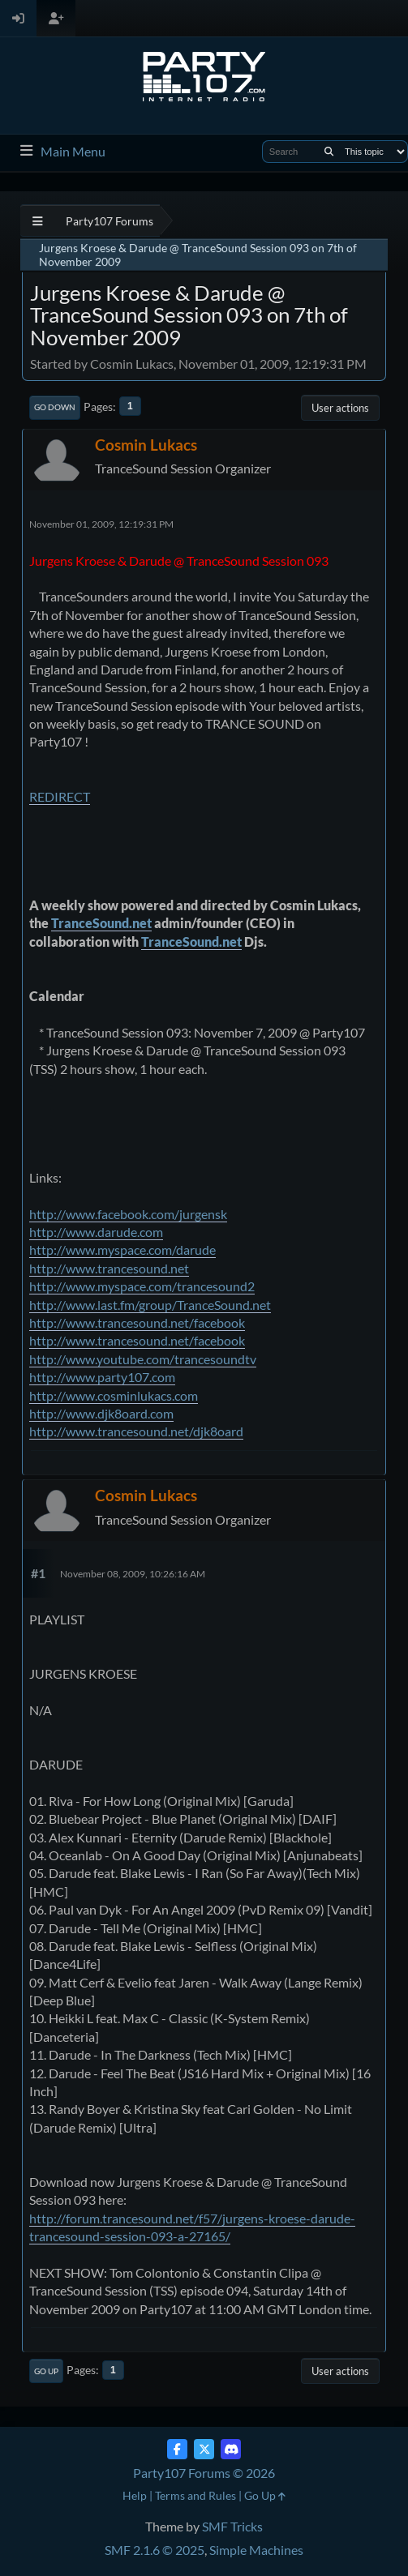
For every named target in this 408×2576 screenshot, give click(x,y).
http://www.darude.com (96, 1231)
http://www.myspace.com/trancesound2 (142, 1286)
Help (134, 2495)
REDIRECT (59, 796)
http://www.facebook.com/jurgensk (128, 1214)
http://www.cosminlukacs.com (113, 1395)
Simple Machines (256, 2549)
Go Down (54, 407)
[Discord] (231, 2449)
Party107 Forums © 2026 (204, 2472)
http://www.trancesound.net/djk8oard (136, 1431)
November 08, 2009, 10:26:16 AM (132, 1573)
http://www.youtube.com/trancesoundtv (142, 1359)
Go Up (46, 2371)
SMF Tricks (232, 2526)
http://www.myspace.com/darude (122, 1249)
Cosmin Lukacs (146, 444)
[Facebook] (177, 2449)
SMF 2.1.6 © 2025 (154, 2549)
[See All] (37, 221)
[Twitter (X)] (204, 2449)
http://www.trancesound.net (109, 1268)
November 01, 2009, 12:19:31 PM (101, 524)
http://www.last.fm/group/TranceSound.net (150, 1304)
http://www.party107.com (102, 1376)
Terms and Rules (195, 2495)
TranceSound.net (101, 923)
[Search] (328, 151)
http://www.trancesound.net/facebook (137, 1322)
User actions (340, 407)
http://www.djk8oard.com (101, 1413)
